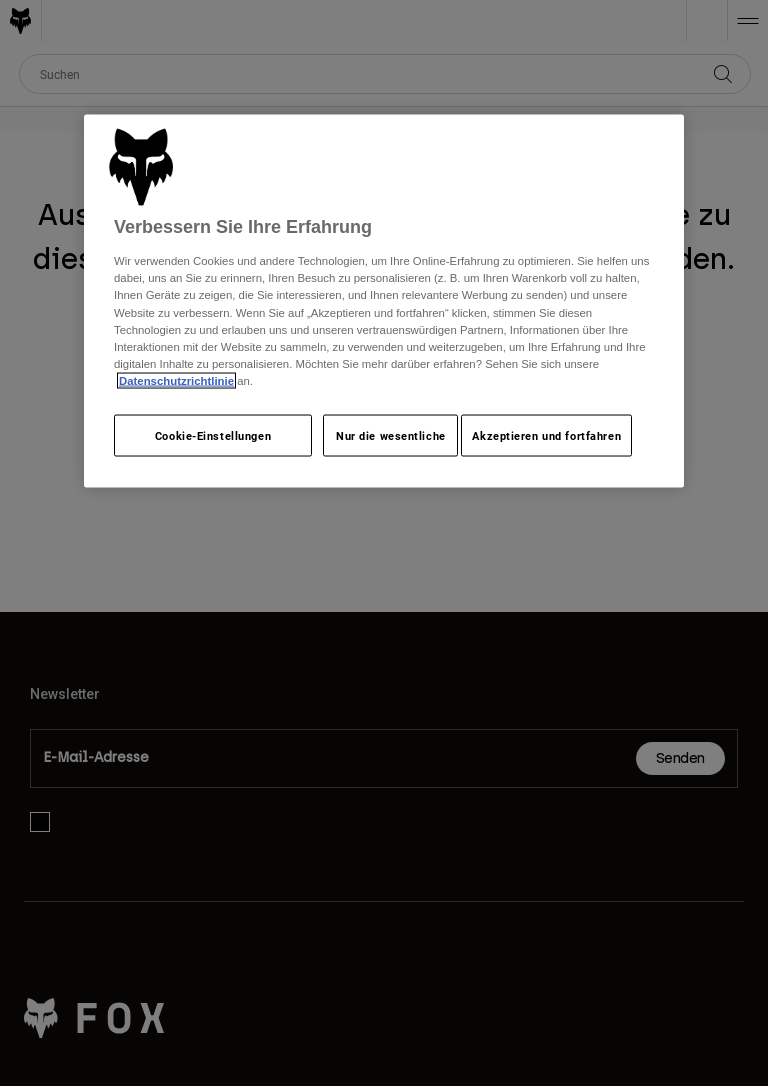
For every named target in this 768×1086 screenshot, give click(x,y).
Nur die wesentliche (391, 434)
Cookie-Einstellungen (213, 434)
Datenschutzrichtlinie (176, 380)
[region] (384, 300)
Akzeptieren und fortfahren (546, 434)
